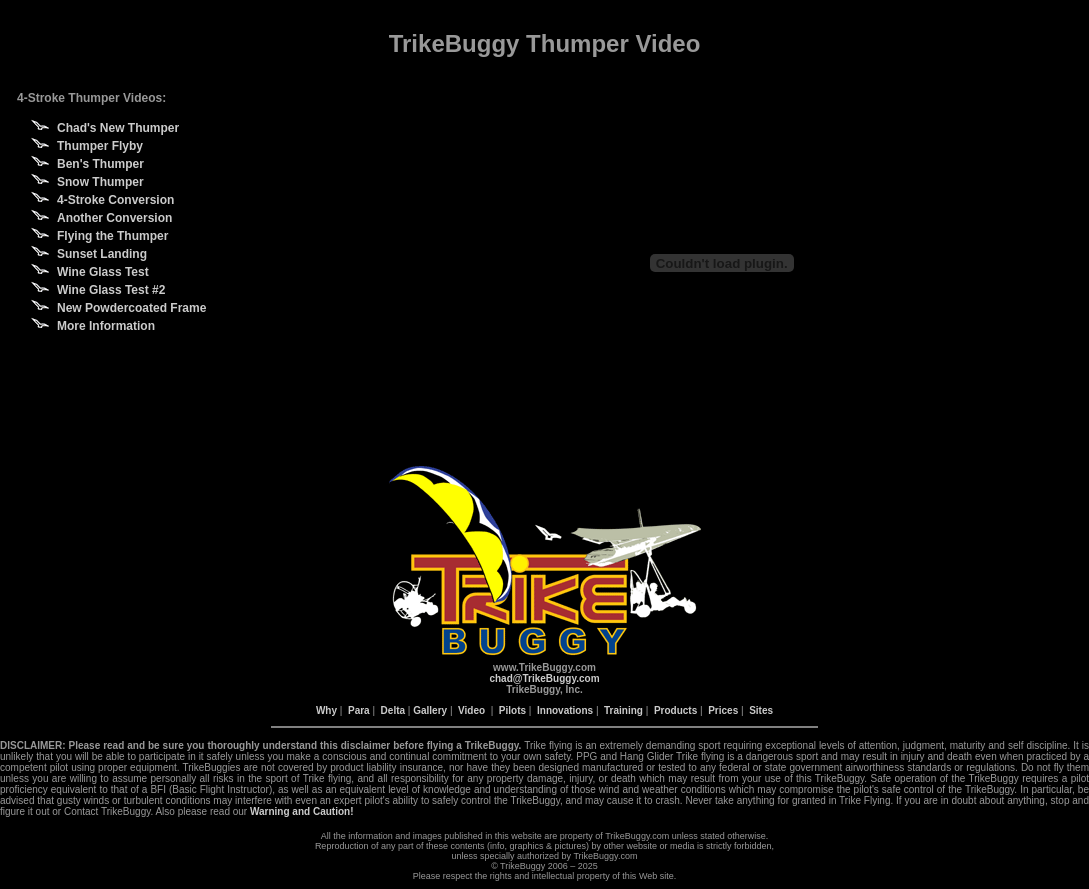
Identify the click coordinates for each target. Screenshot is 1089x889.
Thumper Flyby (100, 146)
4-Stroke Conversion (115, 200)
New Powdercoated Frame (131, 308)
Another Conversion (114, 218)
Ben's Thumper (100, 164)
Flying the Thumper (112, 236)
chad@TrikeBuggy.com (544, 678)
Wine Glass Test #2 (111, 290)
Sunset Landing (102, 254)
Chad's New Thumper (118, 128)
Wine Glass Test (103, 272)
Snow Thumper (100, 182)
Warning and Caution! (302, 811)
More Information (106, 326)
